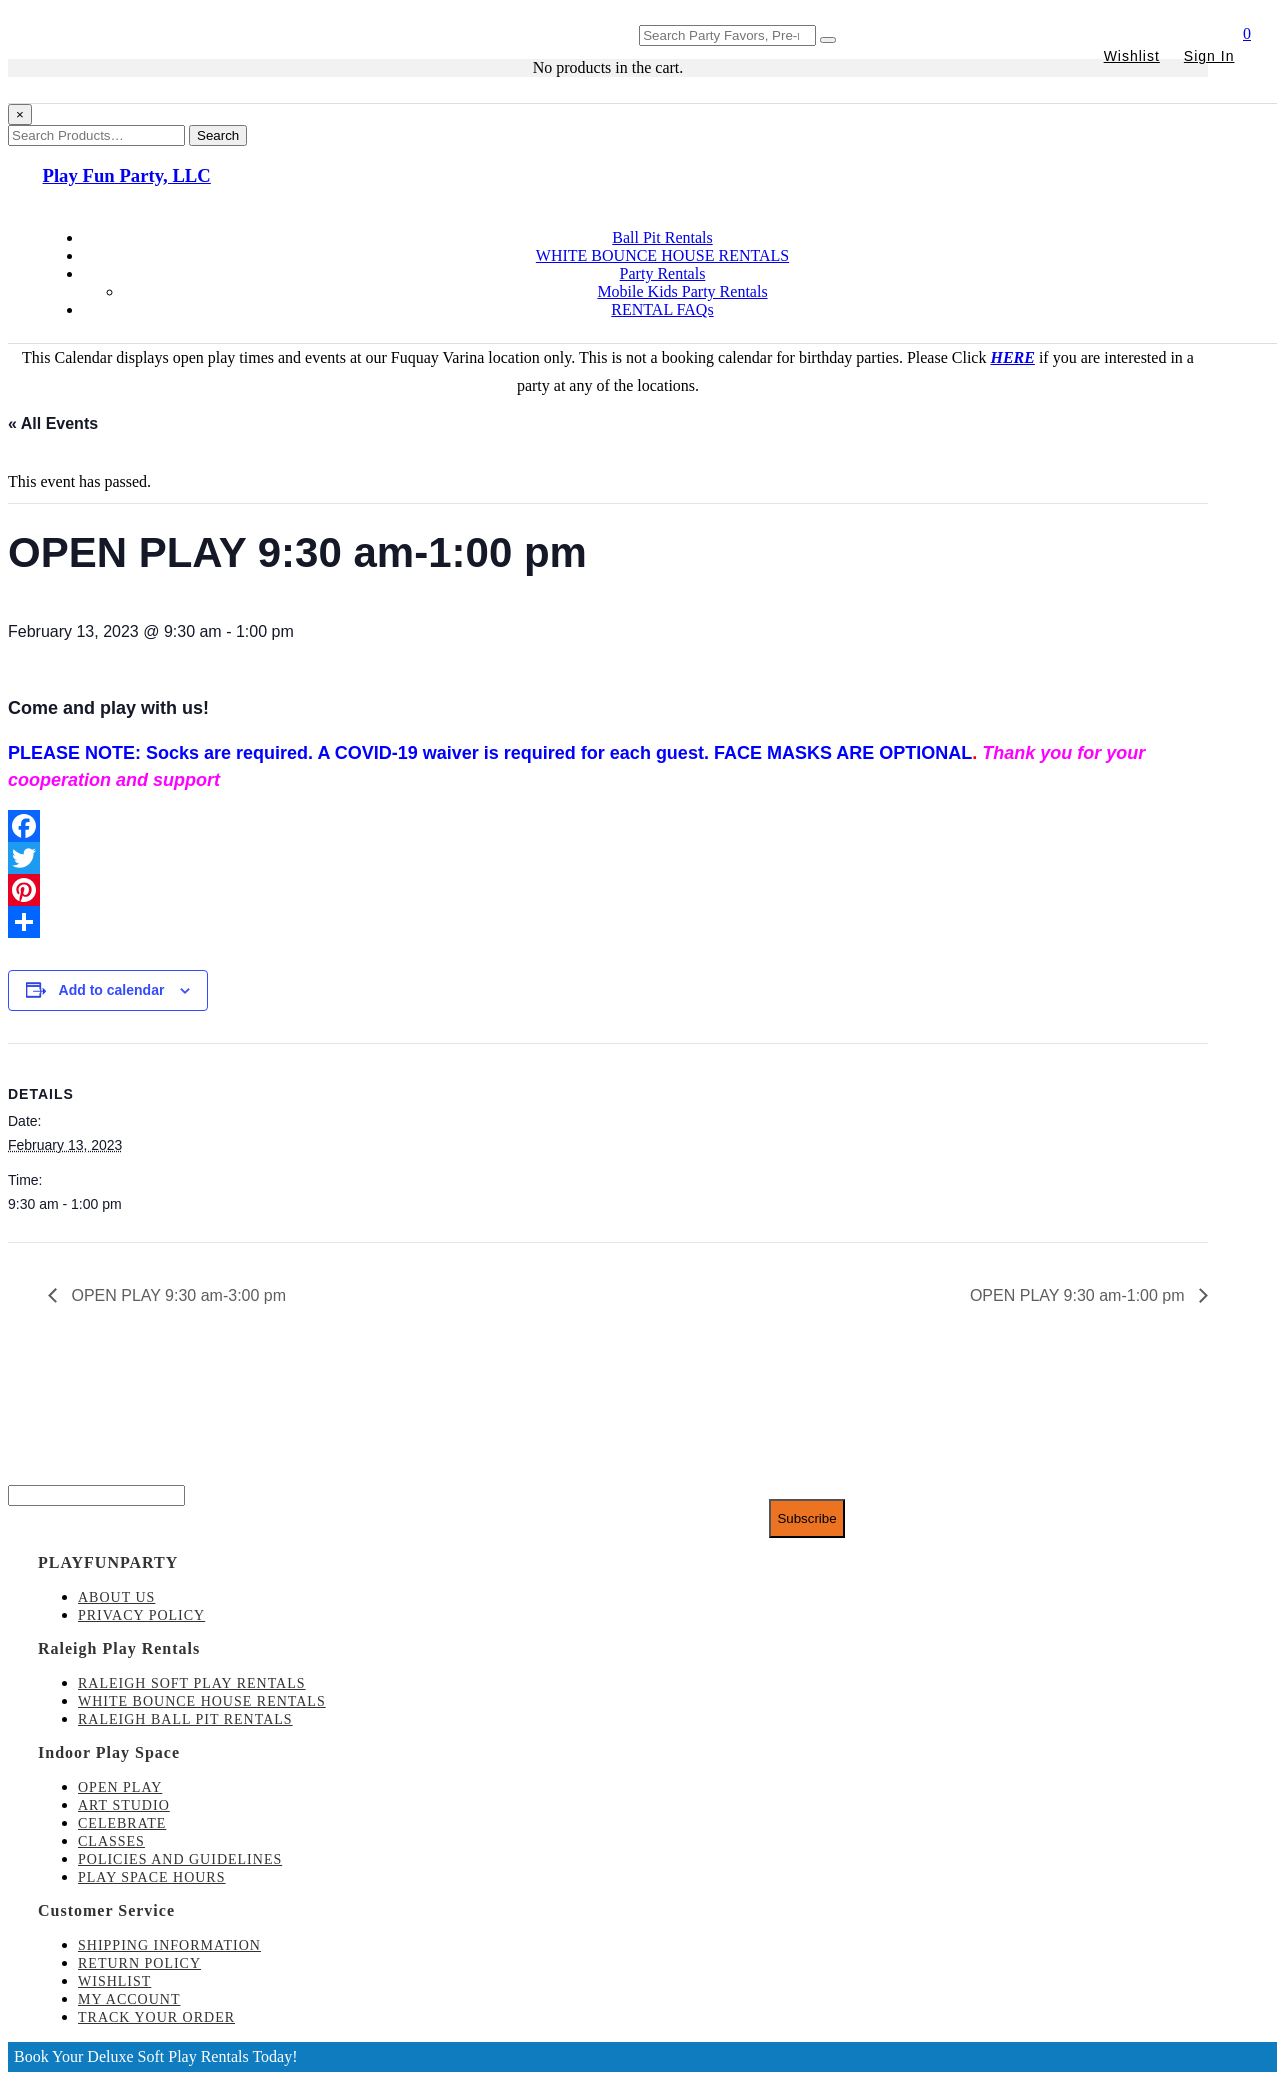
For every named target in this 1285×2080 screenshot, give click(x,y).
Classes (111, 1841)
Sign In (1209, 56)
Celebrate (122, 1823)
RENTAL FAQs (662, 309)
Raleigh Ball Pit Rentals (185, 1719)
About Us (116, 1597)
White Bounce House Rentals (202, 1701)
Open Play (120, 1787)
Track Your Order (156, 2017)
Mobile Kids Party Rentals (682, 291)
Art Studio (124, 1805)
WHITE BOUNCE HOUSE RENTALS (662, 255)
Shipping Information (169, 1945)
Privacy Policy (141, 1615)
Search (218, 135)
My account (129, 1999)
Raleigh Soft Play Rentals (192, 1683)
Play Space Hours (152, 1877)
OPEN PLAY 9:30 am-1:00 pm (1079, 1295)
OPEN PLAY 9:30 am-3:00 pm (176, 1295)
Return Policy (139, 1963)
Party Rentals (663, 273)
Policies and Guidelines (180, 1859)
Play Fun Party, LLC (127, 175)
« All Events (53, 423)
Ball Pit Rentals (662, 237)
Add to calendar (112, 990)
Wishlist (1132, 56)
